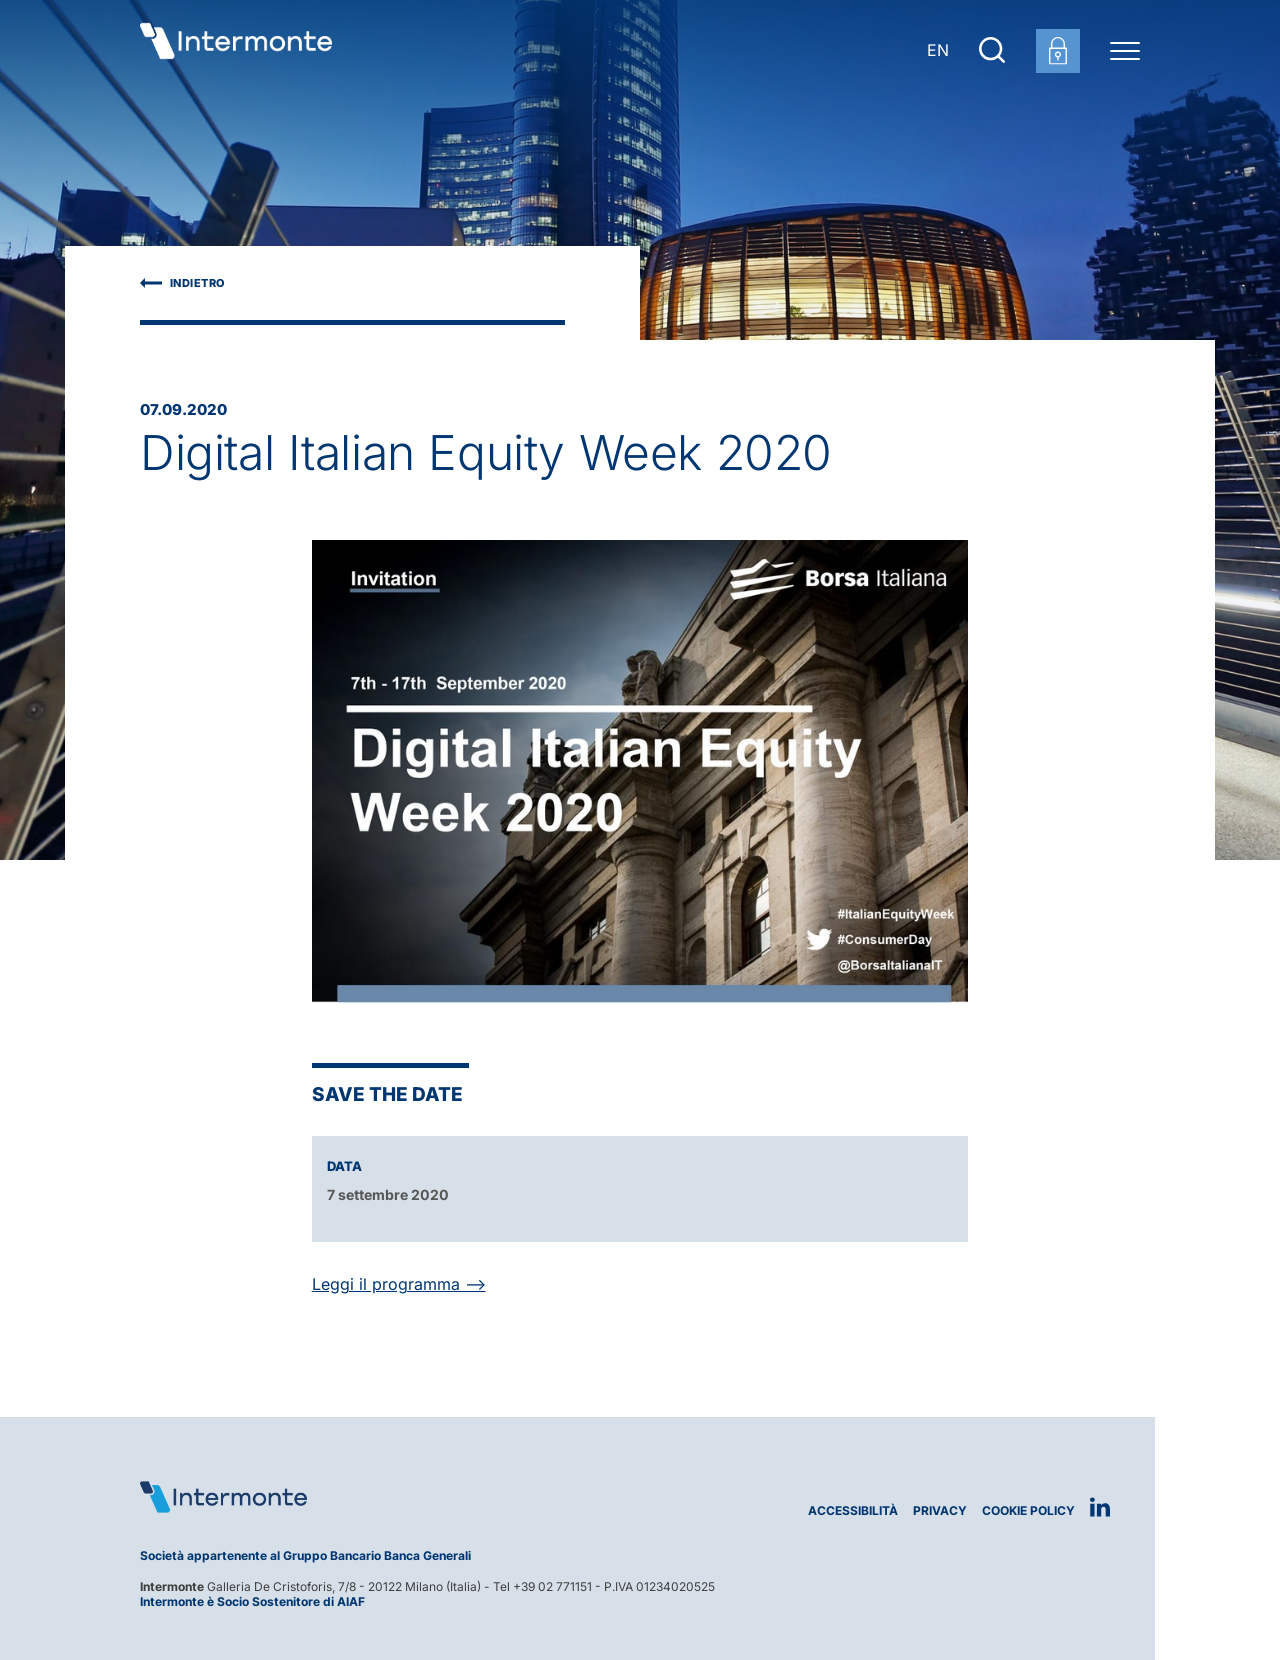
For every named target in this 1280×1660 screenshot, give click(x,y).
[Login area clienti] (1058, 51)
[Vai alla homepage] (236, 50)
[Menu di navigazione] (1125, 50)
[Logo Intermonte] (382, 1497)
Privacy (940, 1510)
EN (938, 50)
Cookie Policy (1028, 1510)
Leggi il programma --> (399, 1284)
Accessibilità (853, 1510)
